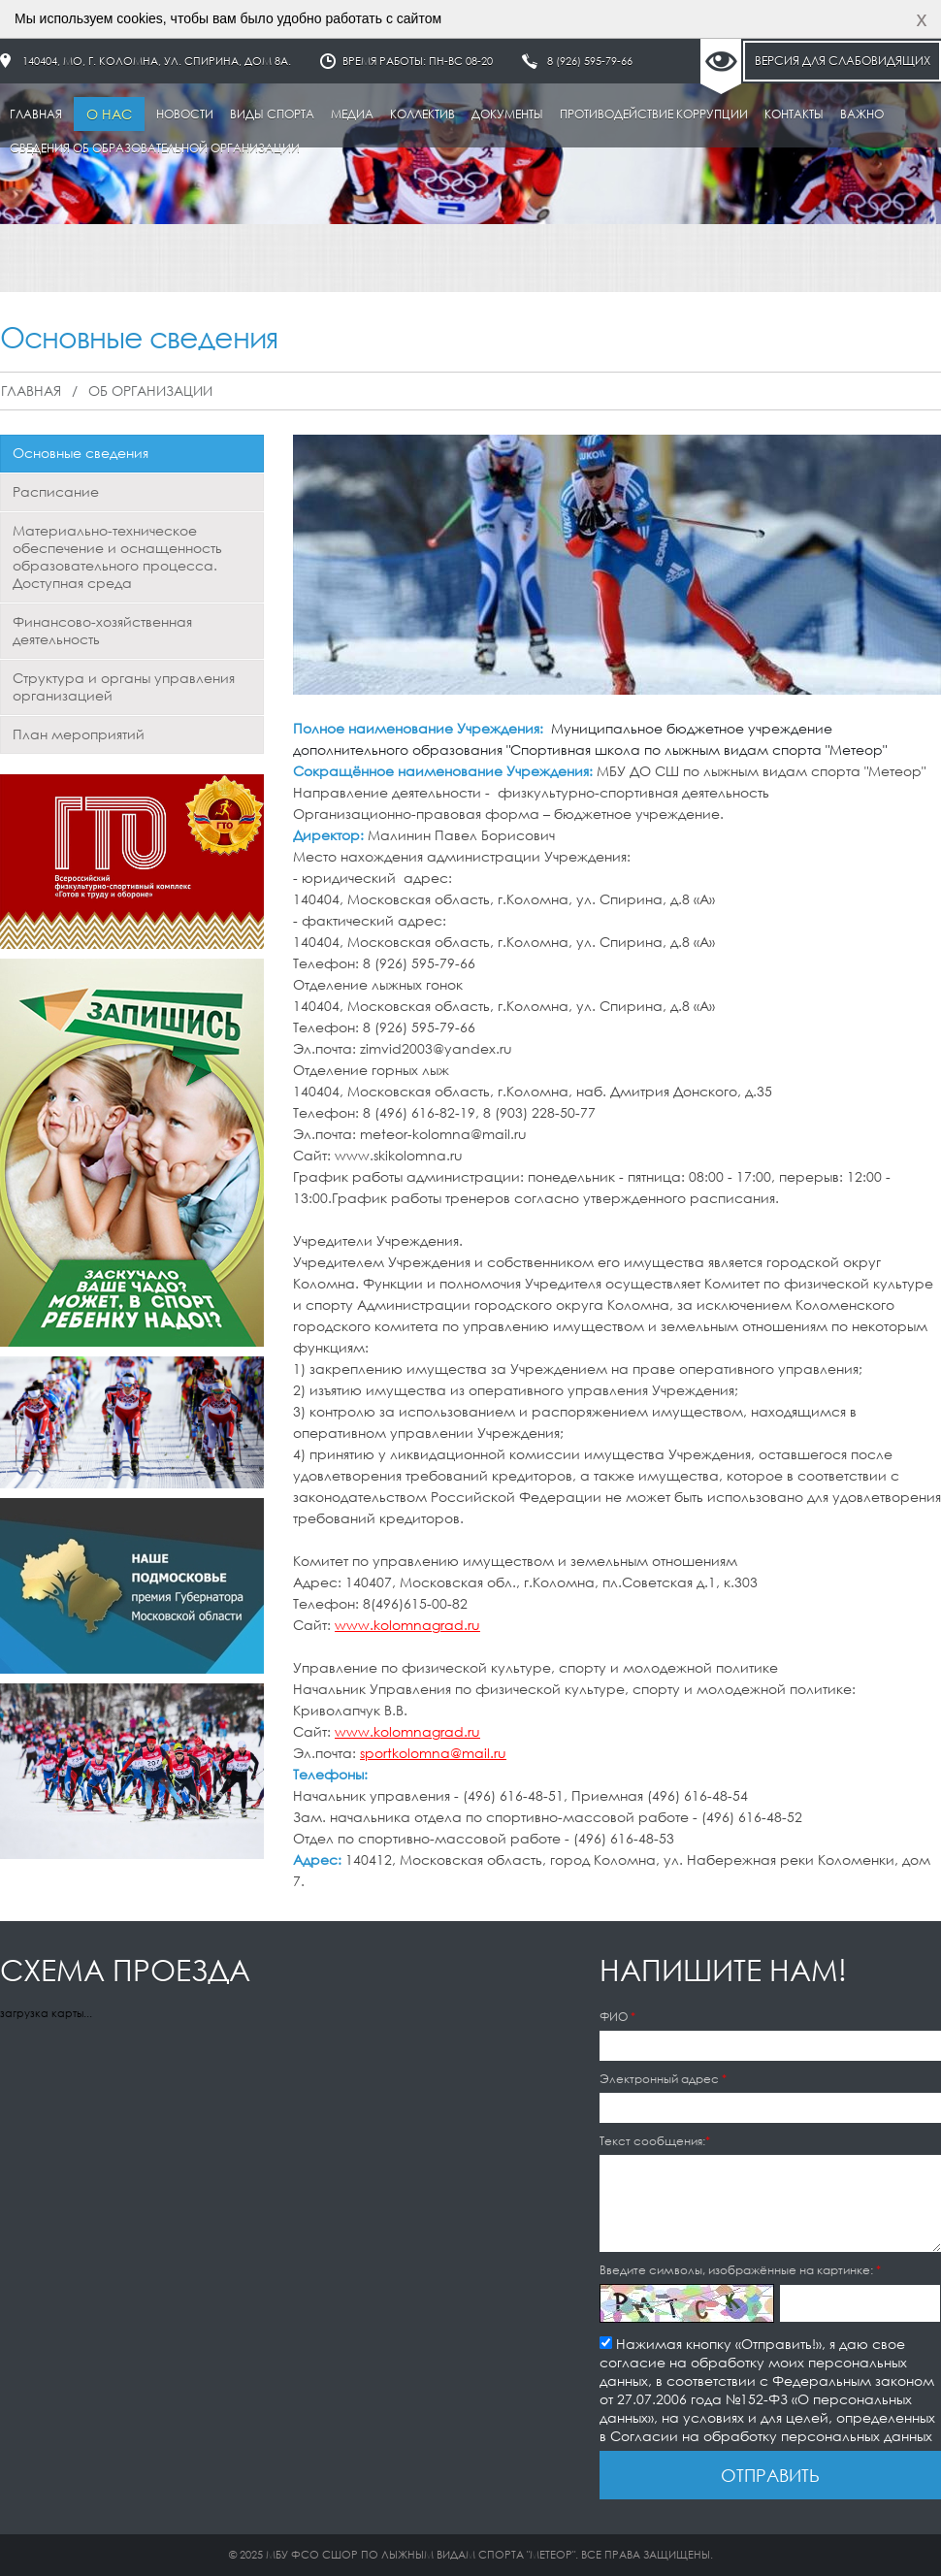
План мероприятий (79, 734)
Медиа (352, 114)
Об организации (150, 390)
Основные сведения (80, 452)
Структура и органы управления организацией (124, 686)
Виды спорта (272, 114)
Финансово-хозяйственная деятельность (102, 630)
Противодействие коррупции (654, 114)
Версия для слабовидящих (842, 60)
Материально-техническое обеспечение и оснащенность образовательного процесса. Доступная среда (117, 556)
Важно (862, 114)
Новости (184, 114)
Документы (507, 114)
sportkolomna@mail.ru (433, 1753)
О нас (109, 114)
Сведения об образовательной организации (155, 148)
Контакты (794, 114)
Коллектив (422, 114)
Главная (36, 114)
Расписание (56, 491)
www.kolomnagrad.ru (407, 1624)
